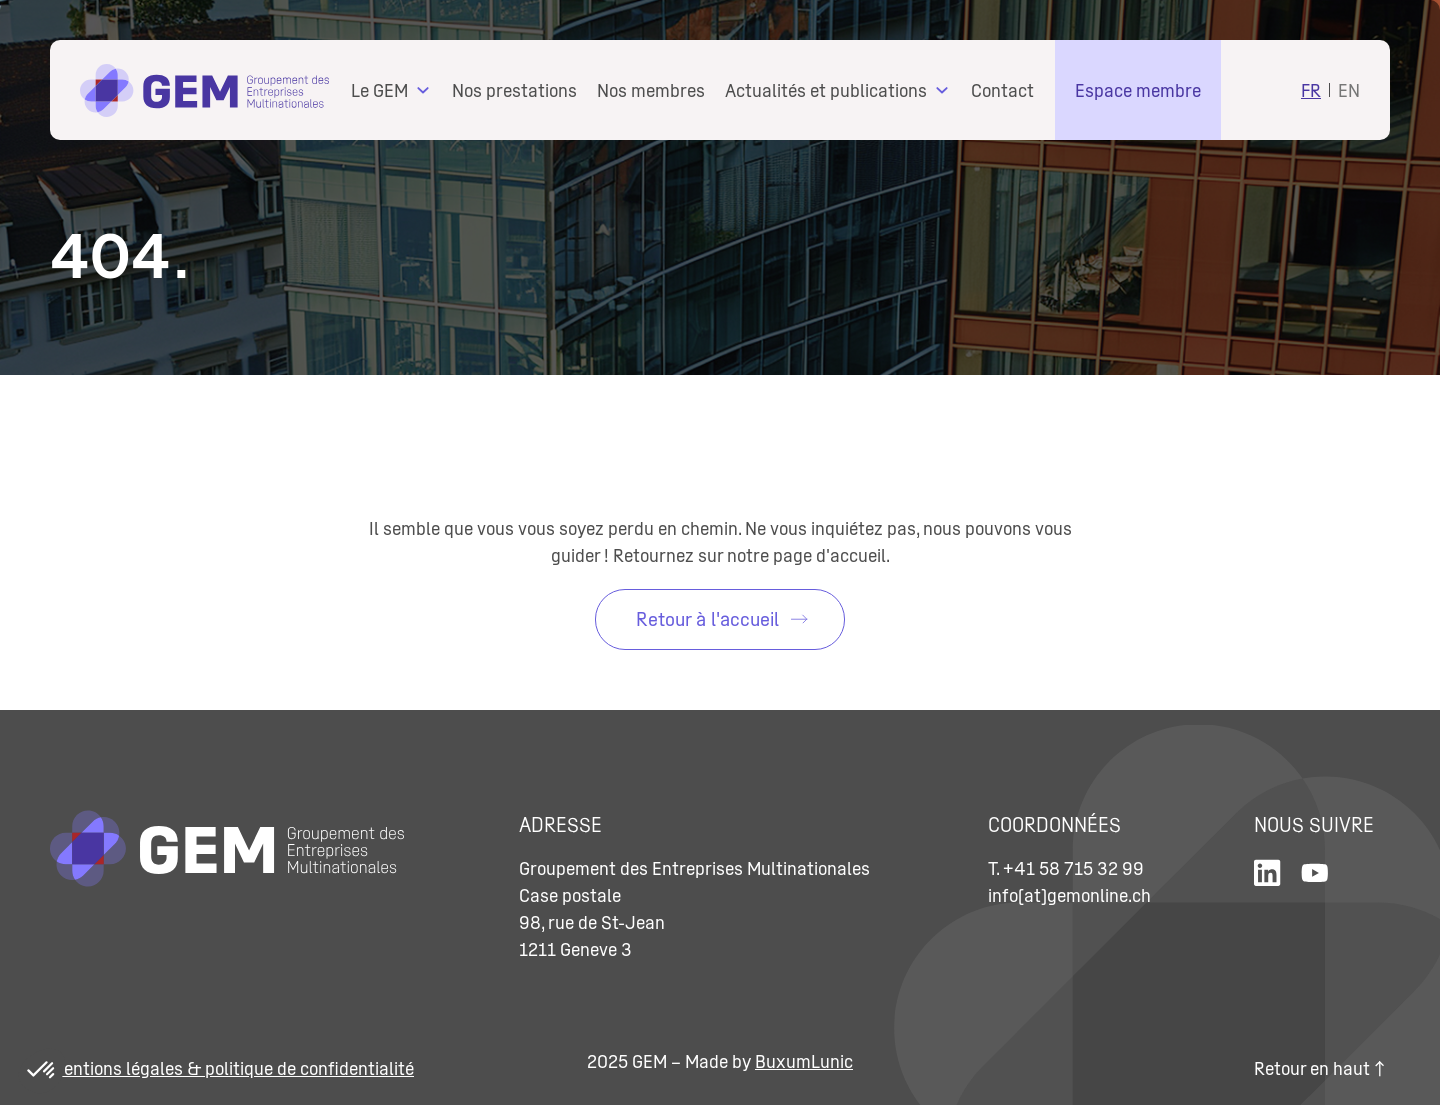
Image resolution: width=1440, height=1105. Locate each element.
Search (1261, 87)
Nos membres (651, 90)
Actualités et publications (826, 90)
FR (1311, 90)
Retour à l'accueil (707, 619)
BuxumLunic (804, 1061)
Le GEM (379, 90)
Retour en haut (1319, 1068)
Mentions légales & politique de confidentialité (232, 1068)
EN (1349, 90)
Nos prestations (514, 90)
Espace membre (1138, 90)
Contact (1002, 90)
